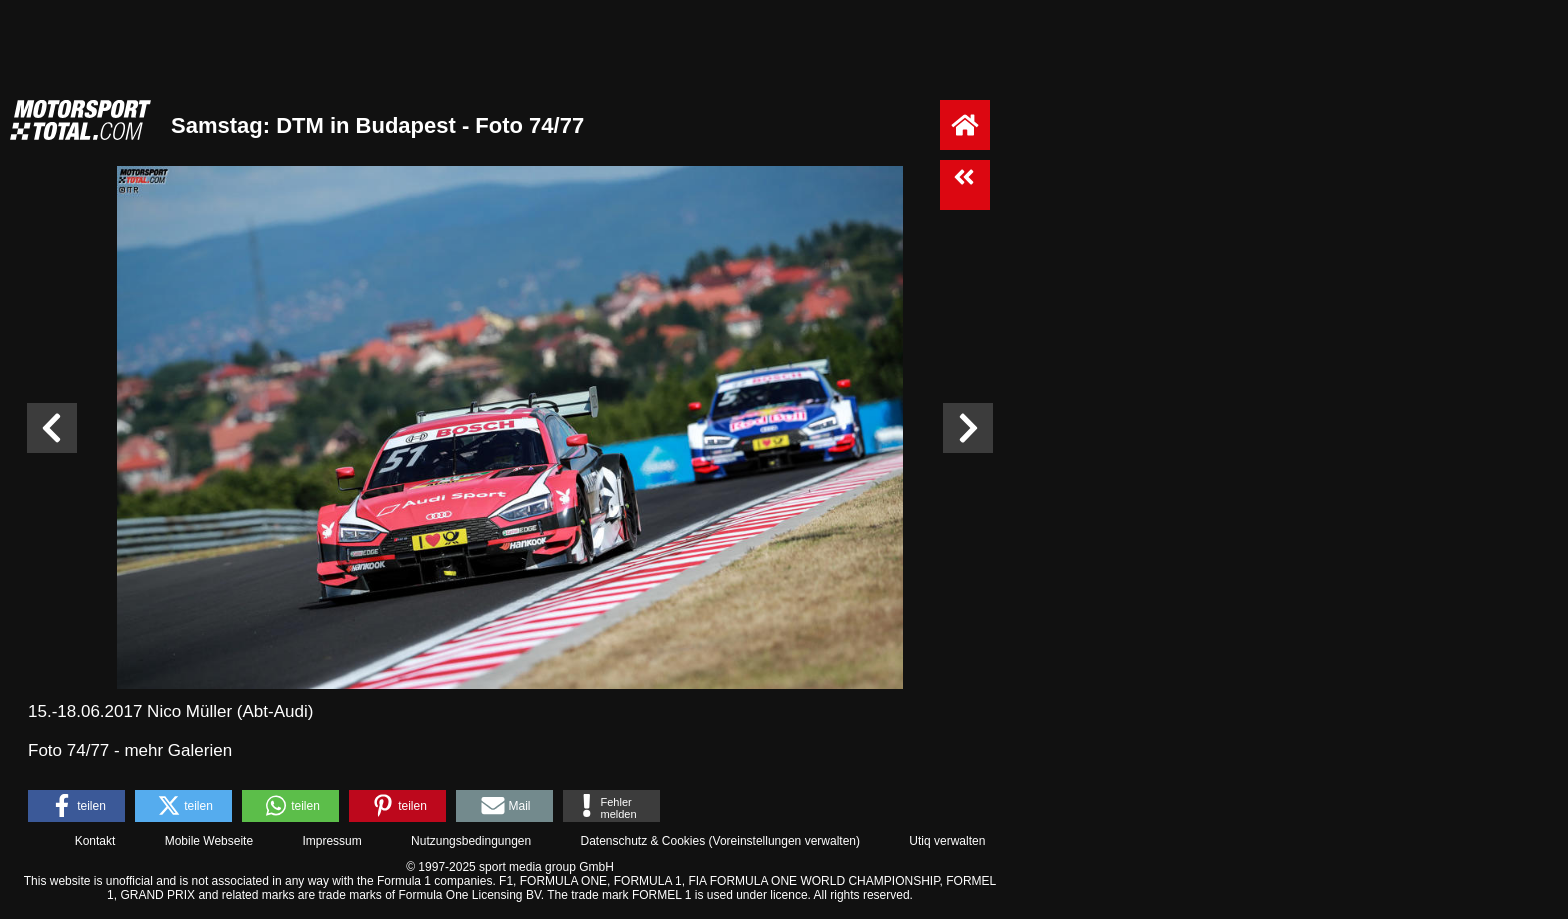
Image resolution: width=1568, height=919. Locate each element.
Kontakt (95, 841)
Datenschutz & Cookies (642, 841)
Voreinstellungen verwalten (784, 841)
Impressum (331, 841)
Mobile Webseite (209, 841)
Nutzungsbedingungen (471, 841)
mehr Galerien (178, 750)
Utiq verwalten (947, 841)
